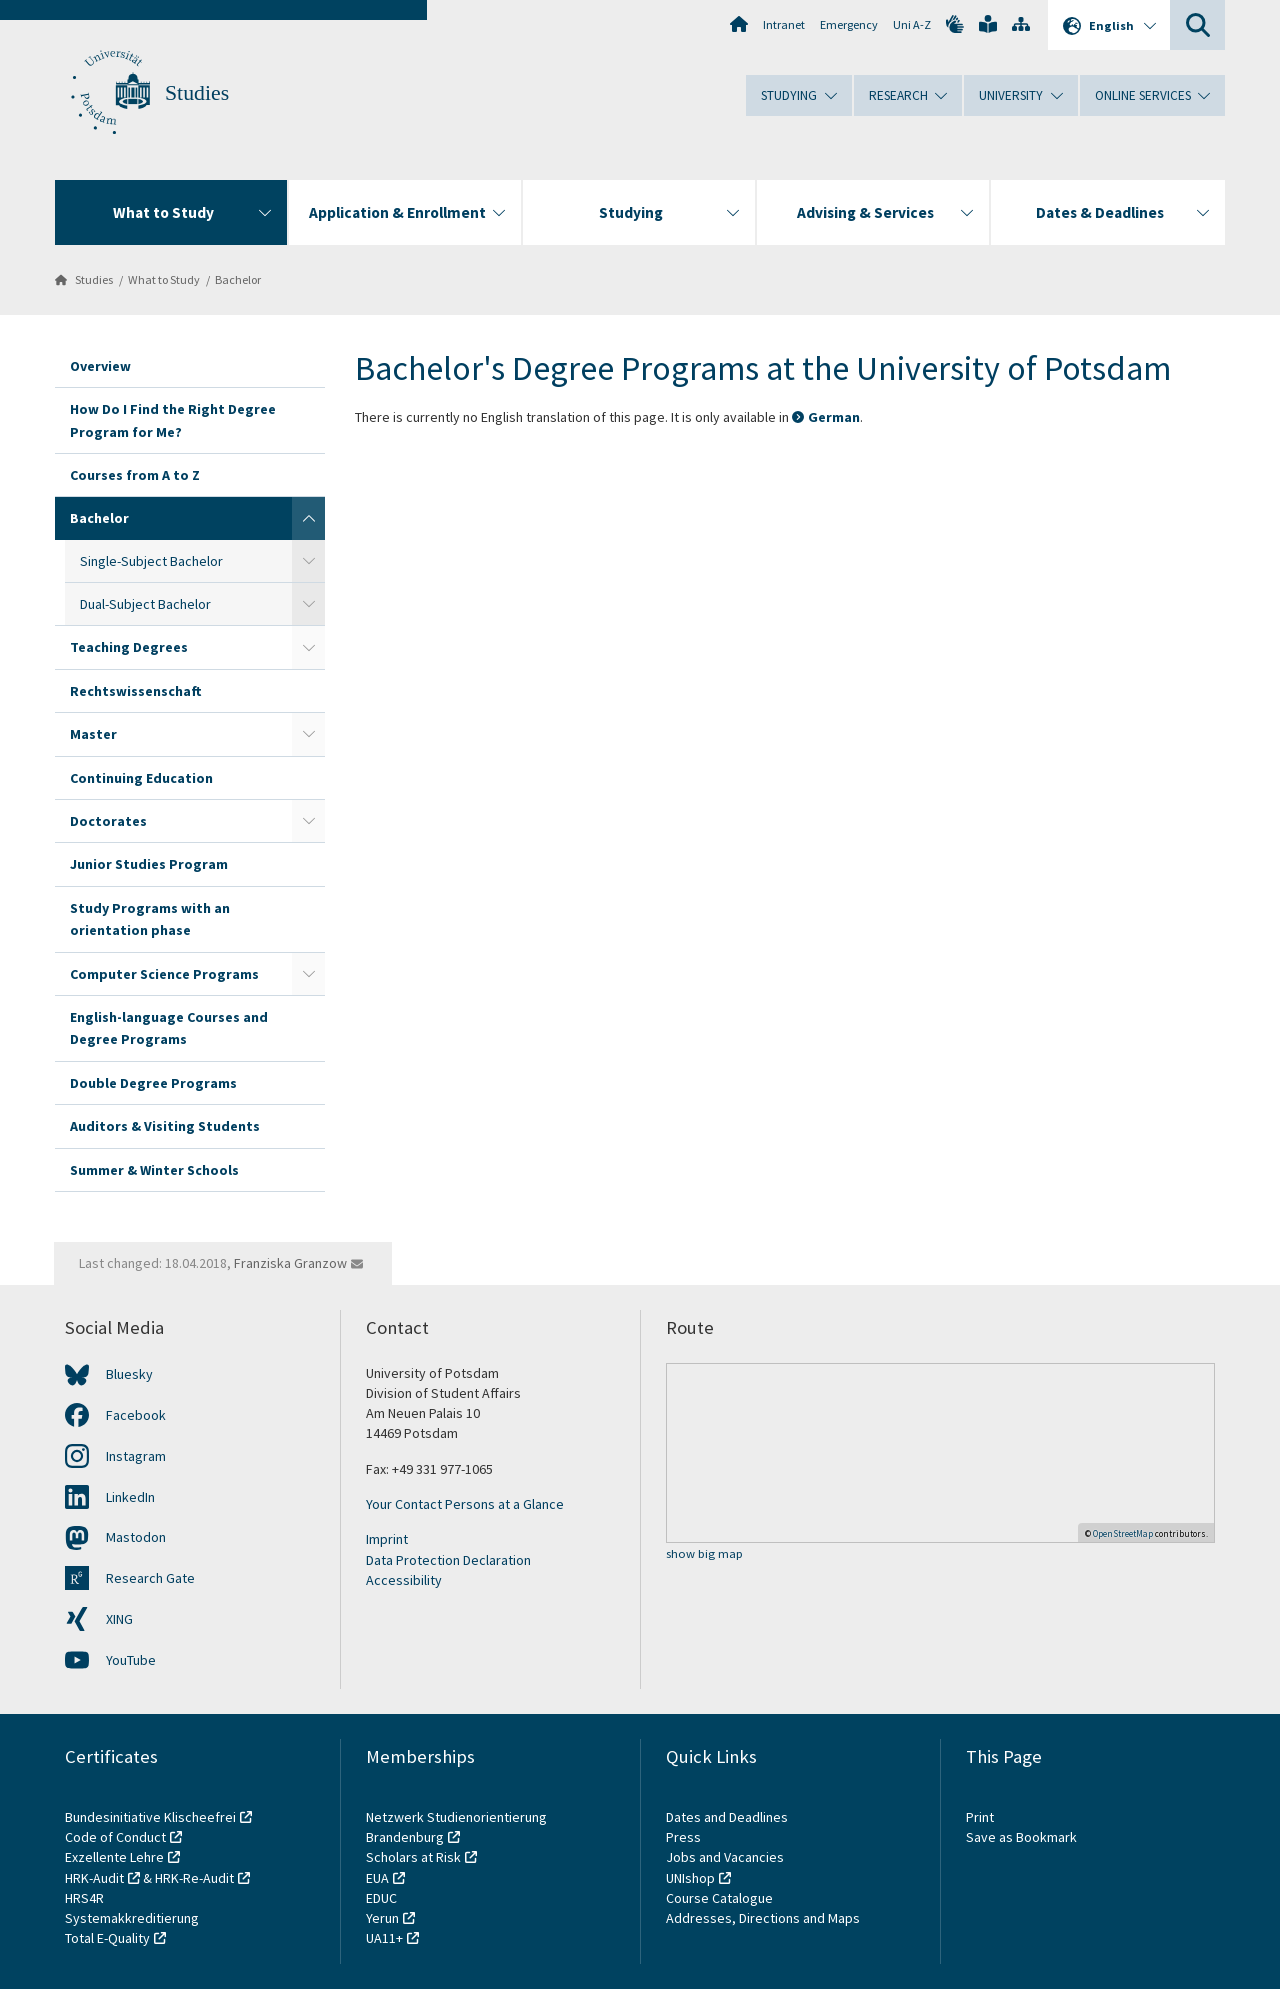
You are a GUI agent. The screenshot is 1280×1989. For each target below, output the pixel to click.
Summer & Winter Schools (154, 1170)
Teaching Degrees (129, 647)
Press (683, 1837)
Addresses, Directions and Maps (763, 1918)
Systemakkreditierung (132, 1918)
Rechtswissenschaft (136, 691)
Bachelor (238, 279)
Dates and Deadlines (727, 1817)
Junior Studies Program (149, 864)
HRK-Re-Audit (194, 1878)
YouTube (131, 1660)
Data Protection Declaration (448, 1560)
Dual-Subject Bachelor (145, 604)
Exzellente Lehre (114, 1857)
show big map (704, 1554)
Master (93, 734)
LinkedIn (130, 1497)
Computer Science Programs (164, 974)
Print (980, 1817)
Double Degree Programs (153, 1083)
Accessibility (404, 1580)
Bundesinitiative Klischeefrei (150, 1817)
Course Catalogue (719, 1898)
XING (119, 1619)
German (834, 417)
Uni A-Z (912, 24)
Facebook (136, 1415)
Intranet (784, 24)
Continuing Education (141, 778)
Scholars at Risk (413, 1857)
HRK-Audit (94, 1878)
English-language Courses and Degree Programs (169, 1028)
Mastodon (136, 1537)
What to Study (164, 279)
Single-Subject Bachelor (151, 561)
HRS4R (84, 1898)
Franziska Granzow (290, 1263)
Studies (197, 93)
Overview (100, 366)
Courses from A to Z (135, 475)
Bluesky (129, 1374)
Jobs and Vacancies (725, 1857)
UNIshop (690, 1878)
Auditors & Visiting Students (165, 1126)
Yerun (382, 1918)
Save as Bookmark (1021, 1837)
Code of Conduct (115, 1837)
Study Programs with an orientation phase (150, 919)
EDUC (381, 1898)
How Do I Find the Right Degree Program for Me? (173, 420)
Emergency (849, 24)
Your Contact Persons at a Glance (465, 1504)
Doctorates (108, 821)
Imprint (387, 1539)
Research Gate (150, 1578)
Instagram (136, 1456)
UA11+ (384, 1938)
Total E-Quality (107, 1938)
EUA (377, 1878)
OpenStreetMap (1123, 1533)
